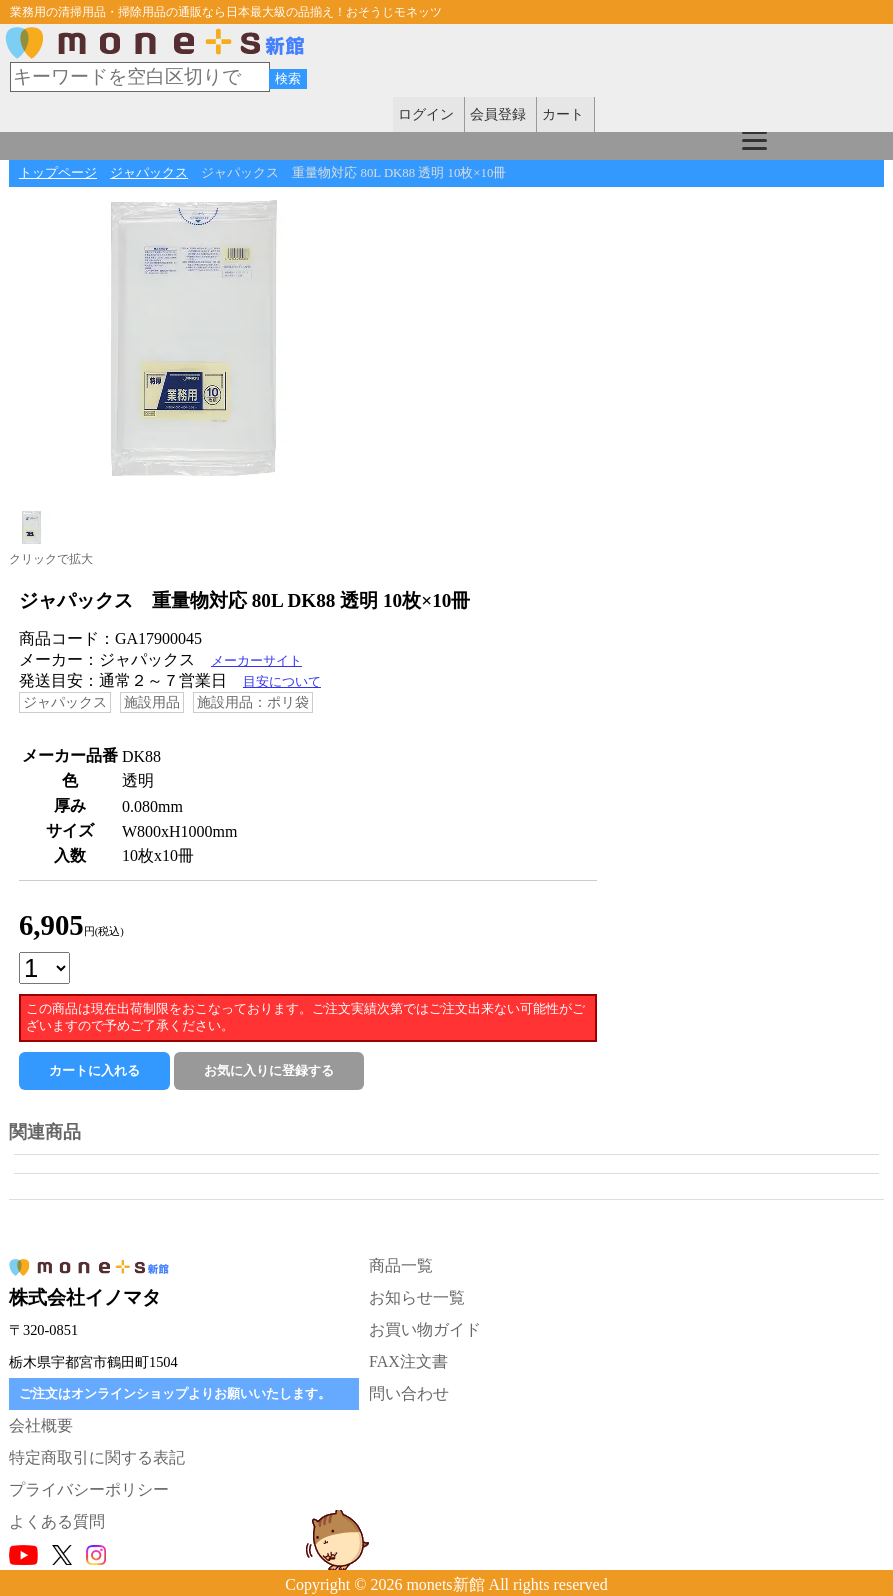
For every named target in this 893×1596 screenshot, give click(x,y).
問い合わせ (409, 1393)
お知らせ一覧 (417, 1297)
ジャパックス (149, 173)
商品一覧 (401, 1265)
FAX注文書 (408, 1361)
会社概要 (41, 1425)
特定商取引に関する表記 (97, 1457)
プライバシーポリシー (89, 1489)
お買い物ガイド (425, 1329)
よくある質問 (57, 1521)
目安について (282, 682)
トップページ (58, 173)
